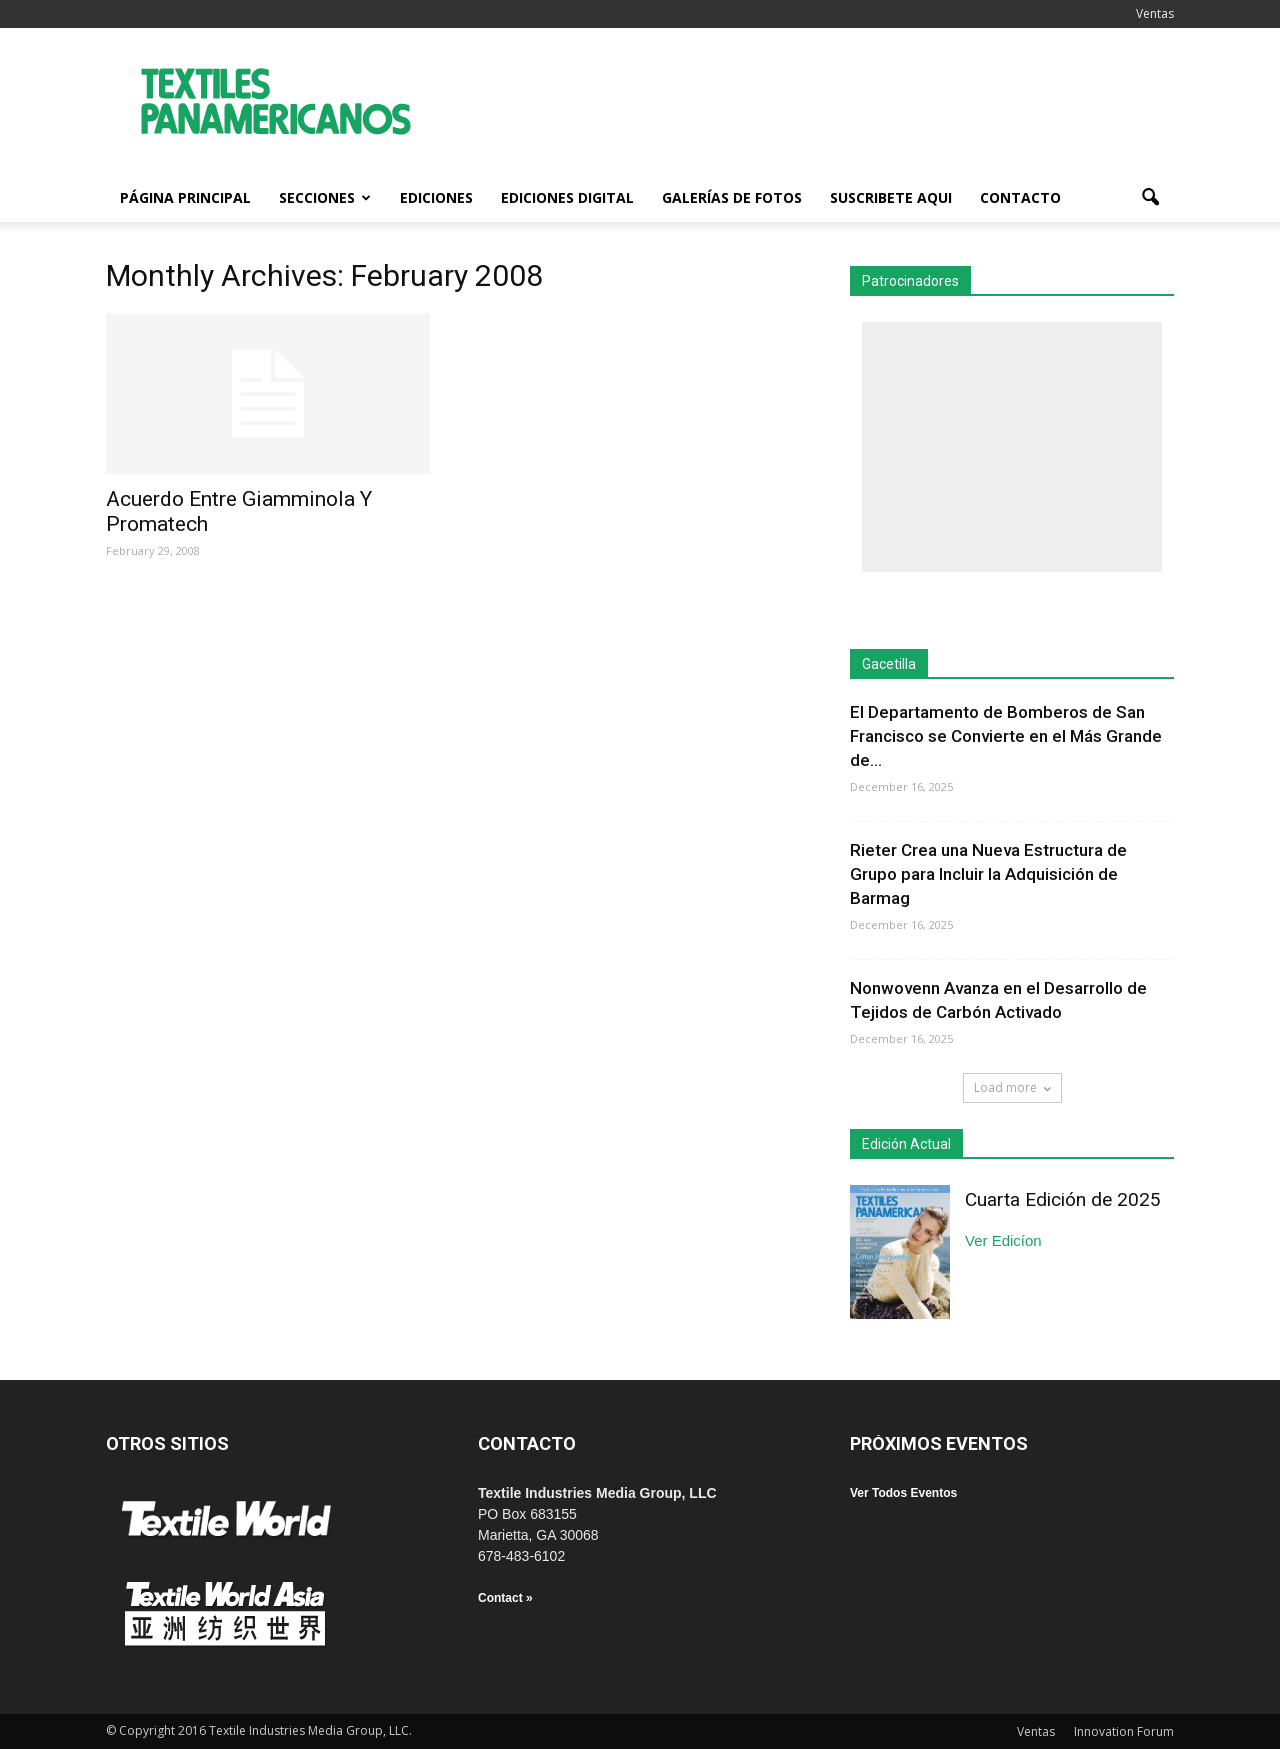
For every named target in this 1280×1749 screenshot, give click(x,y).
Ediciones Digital (567, 197)
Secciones (325, 197)
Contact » (505, 1598)
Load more (1012, 1087)
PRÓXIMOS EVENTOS (939, 1443)
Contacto (1020, 197)
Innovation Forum (1124, 1731)
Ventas (1155, 13)
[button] (1150, 198)
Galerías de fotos (732, 197)
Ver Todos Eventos (903, 1493)
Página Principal (185, 197)
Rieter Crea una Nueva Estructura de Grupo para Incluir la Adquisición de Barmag (988, 874)
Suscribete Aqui (891, 197)
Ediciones (436, 197)
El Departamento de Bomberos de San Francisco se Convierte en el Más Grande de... (1006, 736)
